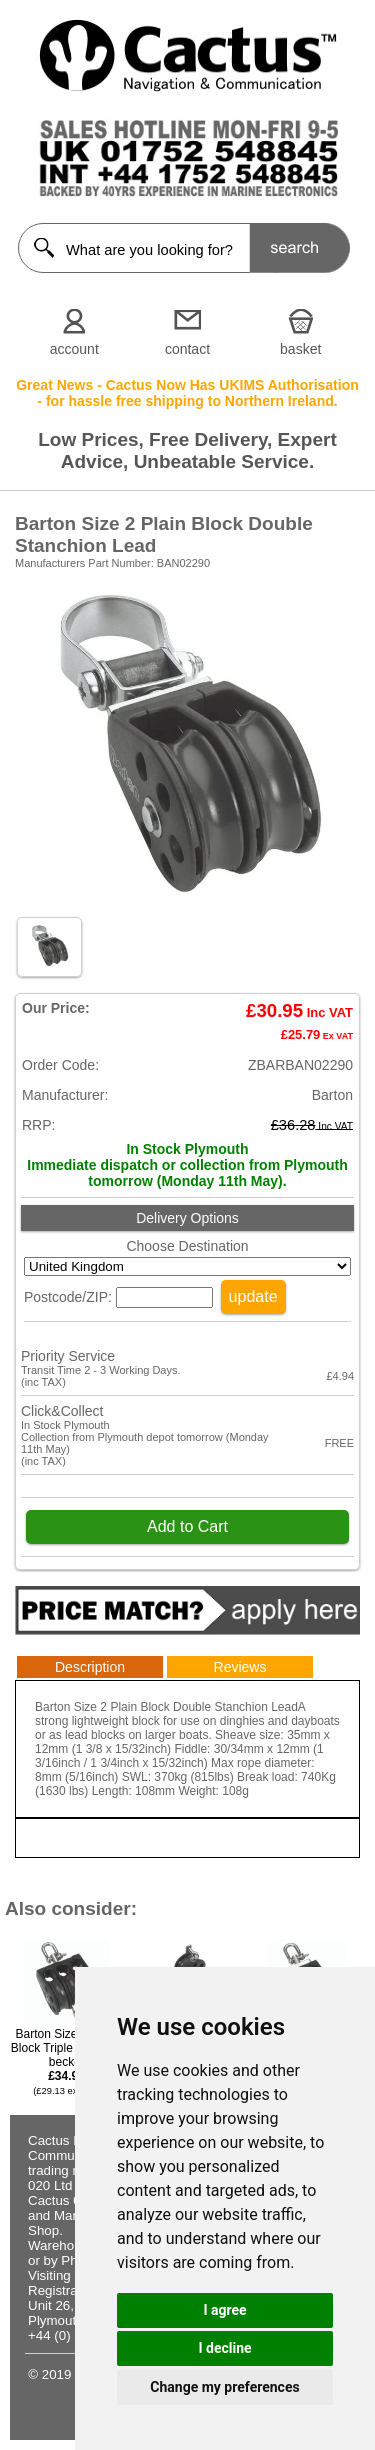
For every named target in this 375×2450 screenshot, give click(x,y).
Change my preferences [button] (224, 2387)
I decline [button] (224, 2348)
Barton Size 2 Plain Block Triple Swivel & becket (66, 2061)
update (253, 1296)
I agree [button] (224, 2310)
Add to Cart (187, 1526)
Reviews (240, 1667)
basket (300, 349)
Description (90, 1667)
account (74, 349)
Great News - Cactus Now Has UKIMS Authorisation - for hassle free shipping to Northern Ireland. (187, 393)
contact (187, 349)
